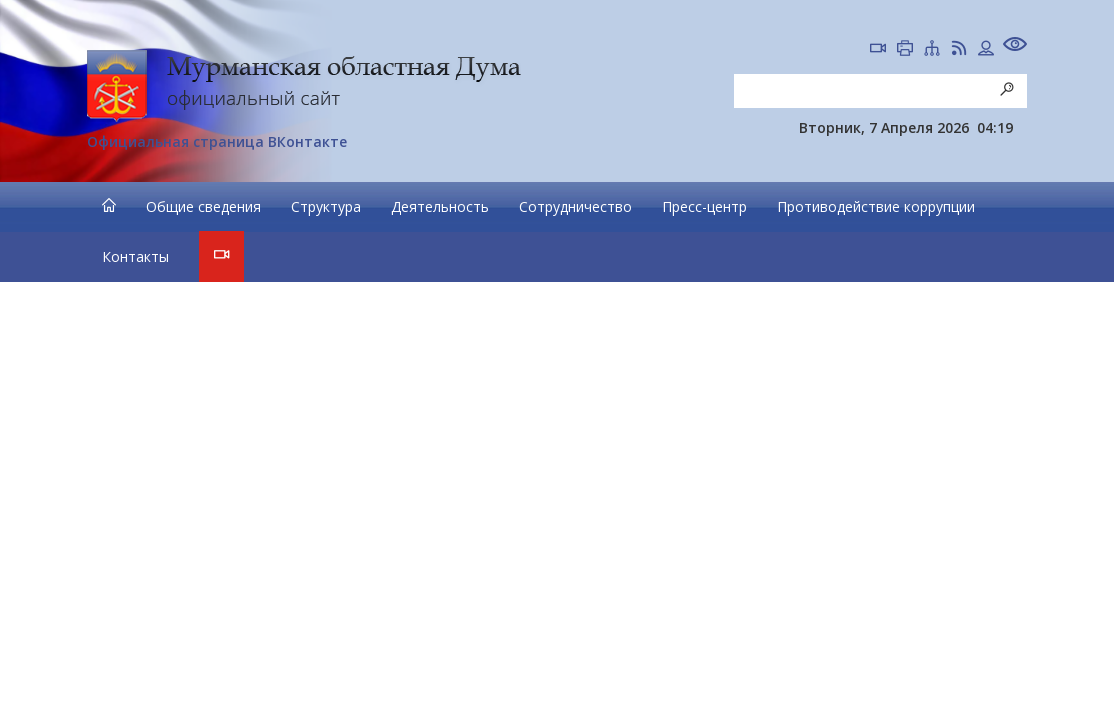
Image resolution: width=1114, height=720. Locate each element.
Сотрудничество (575, 206)
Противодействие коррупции (876, 206)
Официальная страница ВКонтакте (217, 141)
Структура (326, 206)
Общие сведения (203, 206)
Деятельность (440, 206)
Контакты (135, 256)
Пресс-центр (704, 206)
